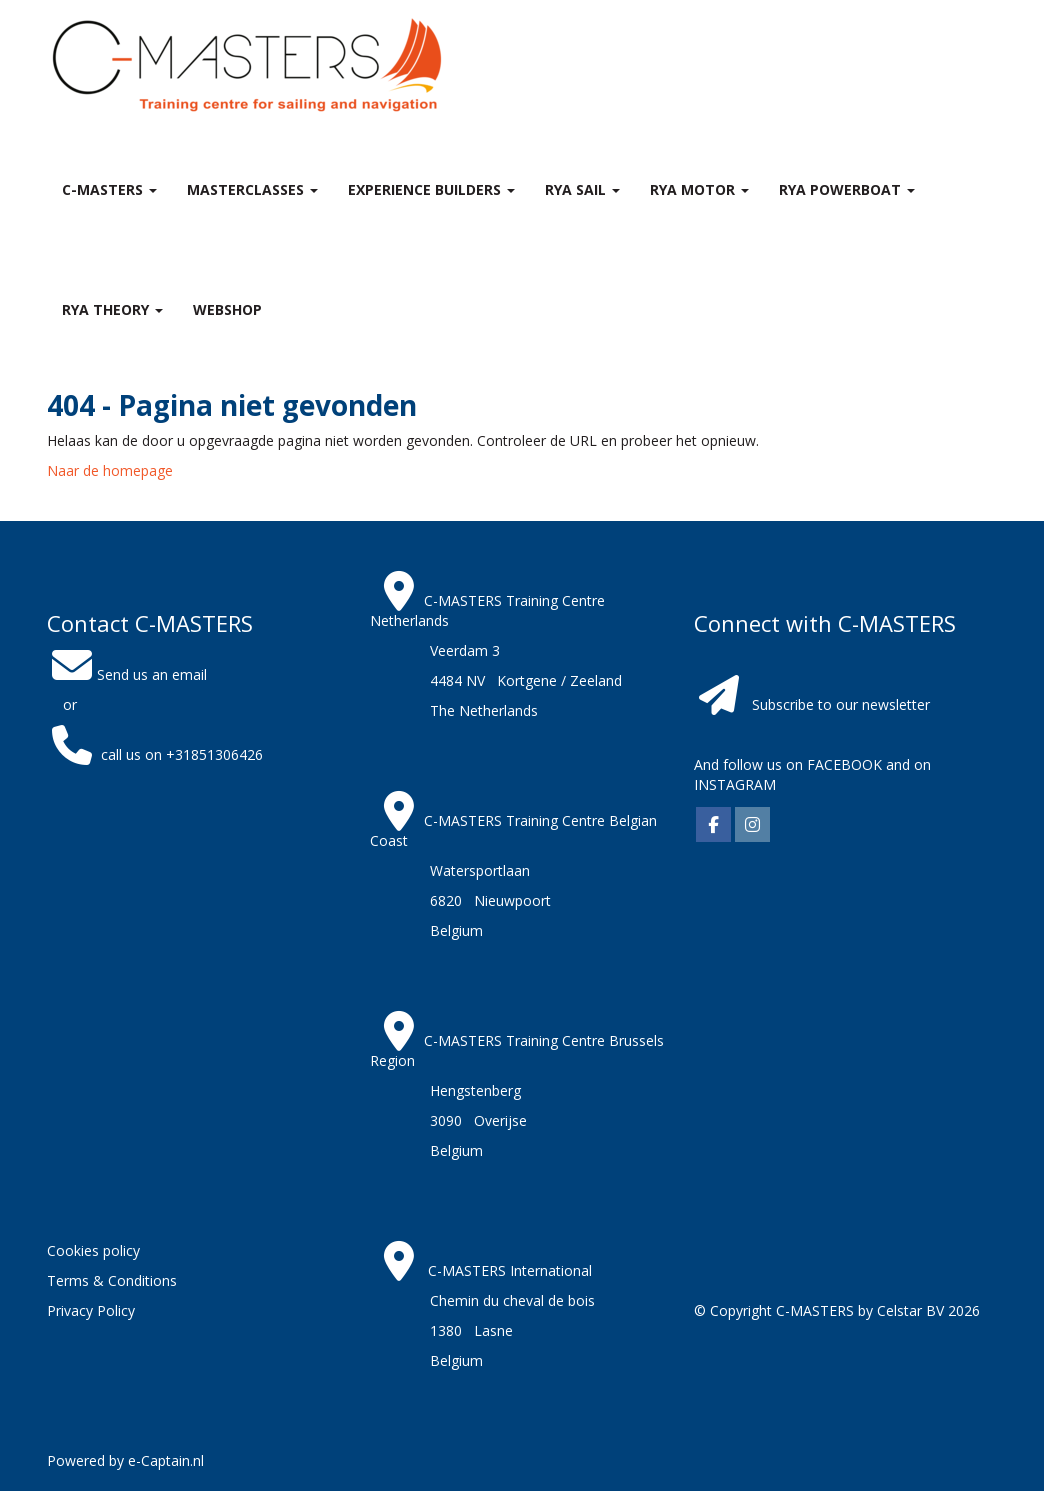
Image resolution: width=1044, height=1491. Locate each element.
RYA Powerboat (847, 189)
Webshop (227, 309)
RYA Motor (699, 189)
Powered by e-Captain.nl (125, 1460)
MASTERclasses (252, 189)
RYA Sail (582, 189)
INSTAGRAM (735, 784)
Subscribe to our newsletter (841, 704)
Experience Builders (431, 189)
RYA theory (112, 309)
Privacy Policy (91, 1310)
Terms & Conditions (112, 1280)
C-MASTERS (109, 189)
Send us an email (127, 674)
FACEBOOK (842, 764)
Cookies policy (93, 1250)
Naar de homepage (110, 470)
